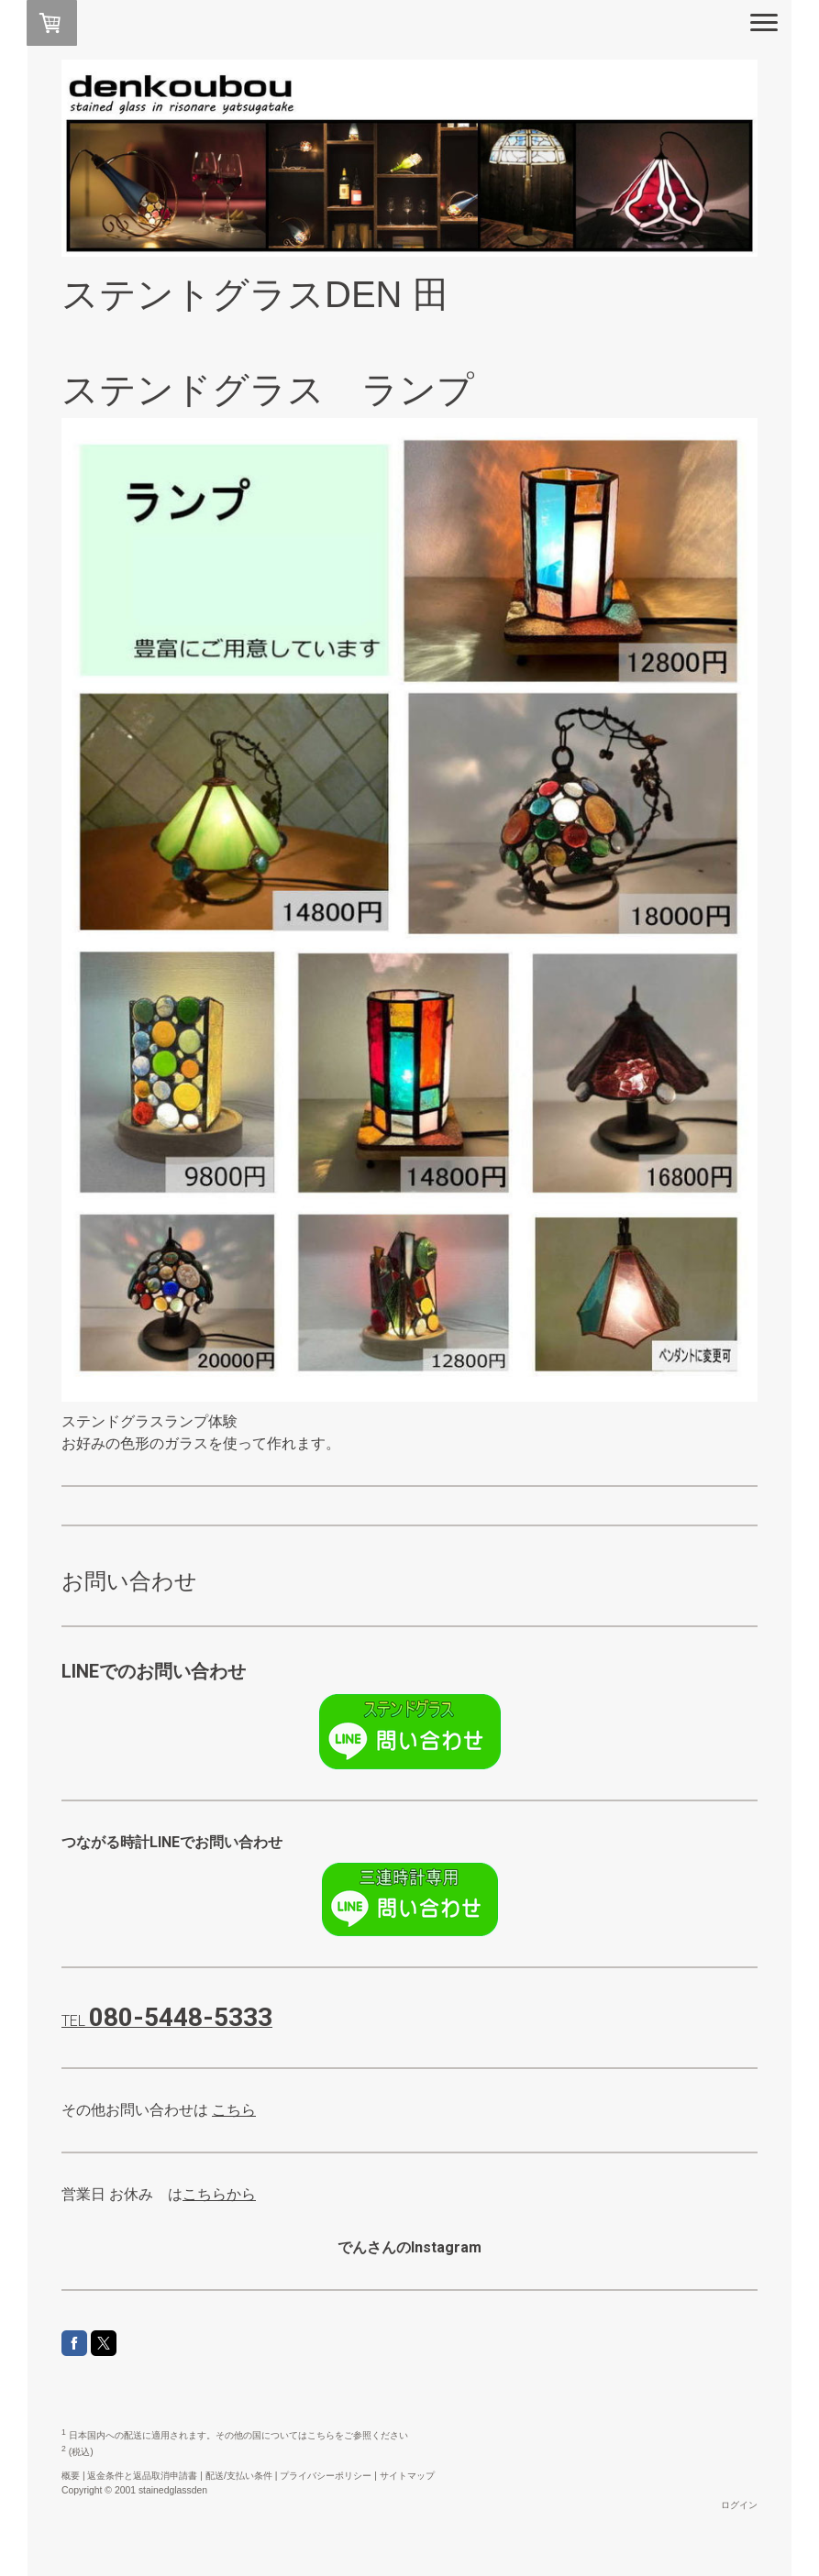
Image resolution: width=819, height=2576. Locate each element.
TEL (166, 2021)
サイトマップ (407, 2476)
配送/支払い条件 (238, 2476)
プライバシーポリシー (325, 2476)
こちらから (219, 2194)
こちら (234, 2110)
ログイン (739, 2505)
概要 (70, 2476)
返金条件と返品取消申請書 (142, 2476)
